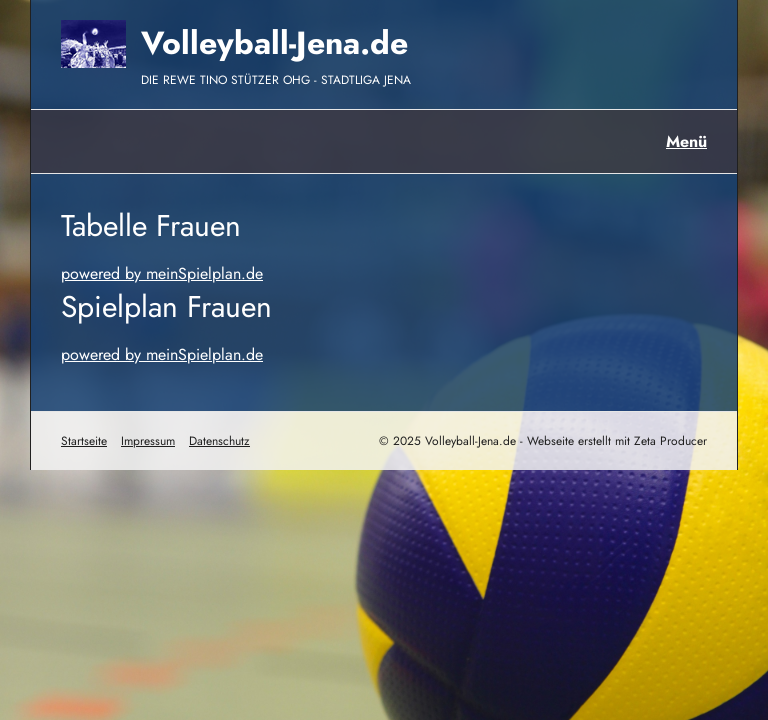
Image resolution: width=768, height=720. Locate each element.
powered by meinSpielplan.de (162, 273)
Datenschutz (219, 441)
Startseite (84, 441)
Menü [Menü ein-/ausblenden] (686, 141)
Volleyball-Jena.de (274, 43)
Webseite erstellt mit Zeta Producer (617, 441)
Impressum (148, 441)
